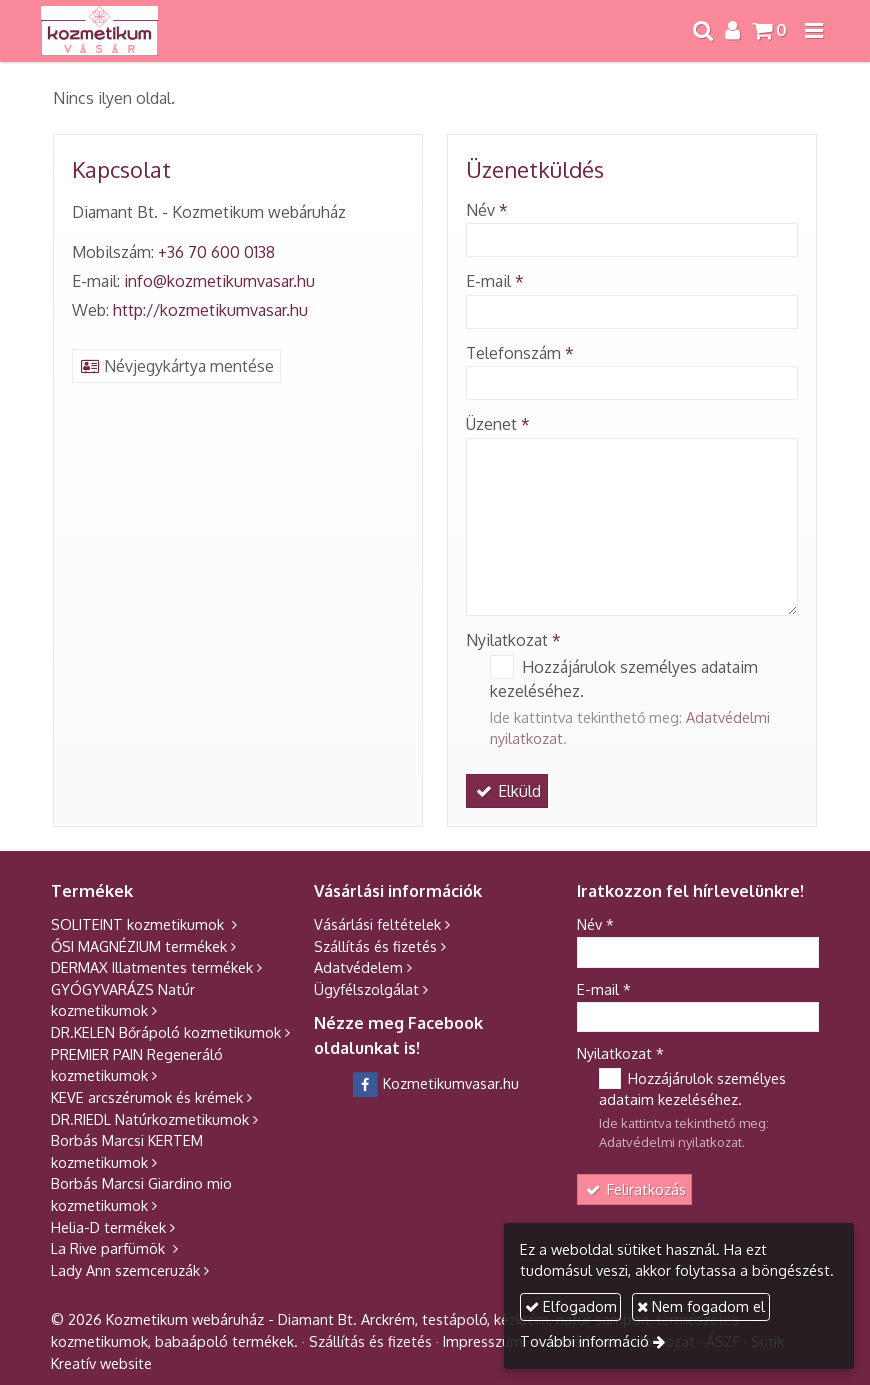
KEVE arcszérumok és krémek (147, 1097)
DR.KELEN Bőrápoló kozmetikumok (166, 1032)
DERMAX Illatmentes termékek (152, 967)
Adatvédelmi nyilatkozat (670, 1142)
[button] (814, 31)
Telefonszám (520, 353)
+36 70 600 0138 (216, 252)
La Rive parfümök (110, 1248)
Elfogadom (571, 1306)
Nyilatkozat (513, 640)
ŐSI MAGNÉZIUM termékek (139, 946)
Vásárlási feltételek (377, 924)
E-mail (495, 281)
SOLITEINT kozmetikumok (139, 924)
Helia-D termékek (108, 1227)
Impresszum (483, 1341)
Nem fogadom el (701, 1306)
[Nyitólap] (99, 31)
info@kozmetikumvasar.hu (219, 281)
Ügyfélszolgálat (366, 989)
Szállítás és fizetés (375, 946)
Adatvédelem (358, 967)
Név (487, 210)
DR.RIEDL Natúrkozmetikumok (150, 1119)
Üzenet (498, 424)
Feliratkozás (635, 1189)
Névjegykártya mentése (176, 366)
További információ (584, 1341)
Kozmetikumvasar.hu (435, 1083)
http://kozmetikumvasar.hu (210, 310)
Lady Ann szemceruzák (125, 1270)
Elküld (507, 791)
